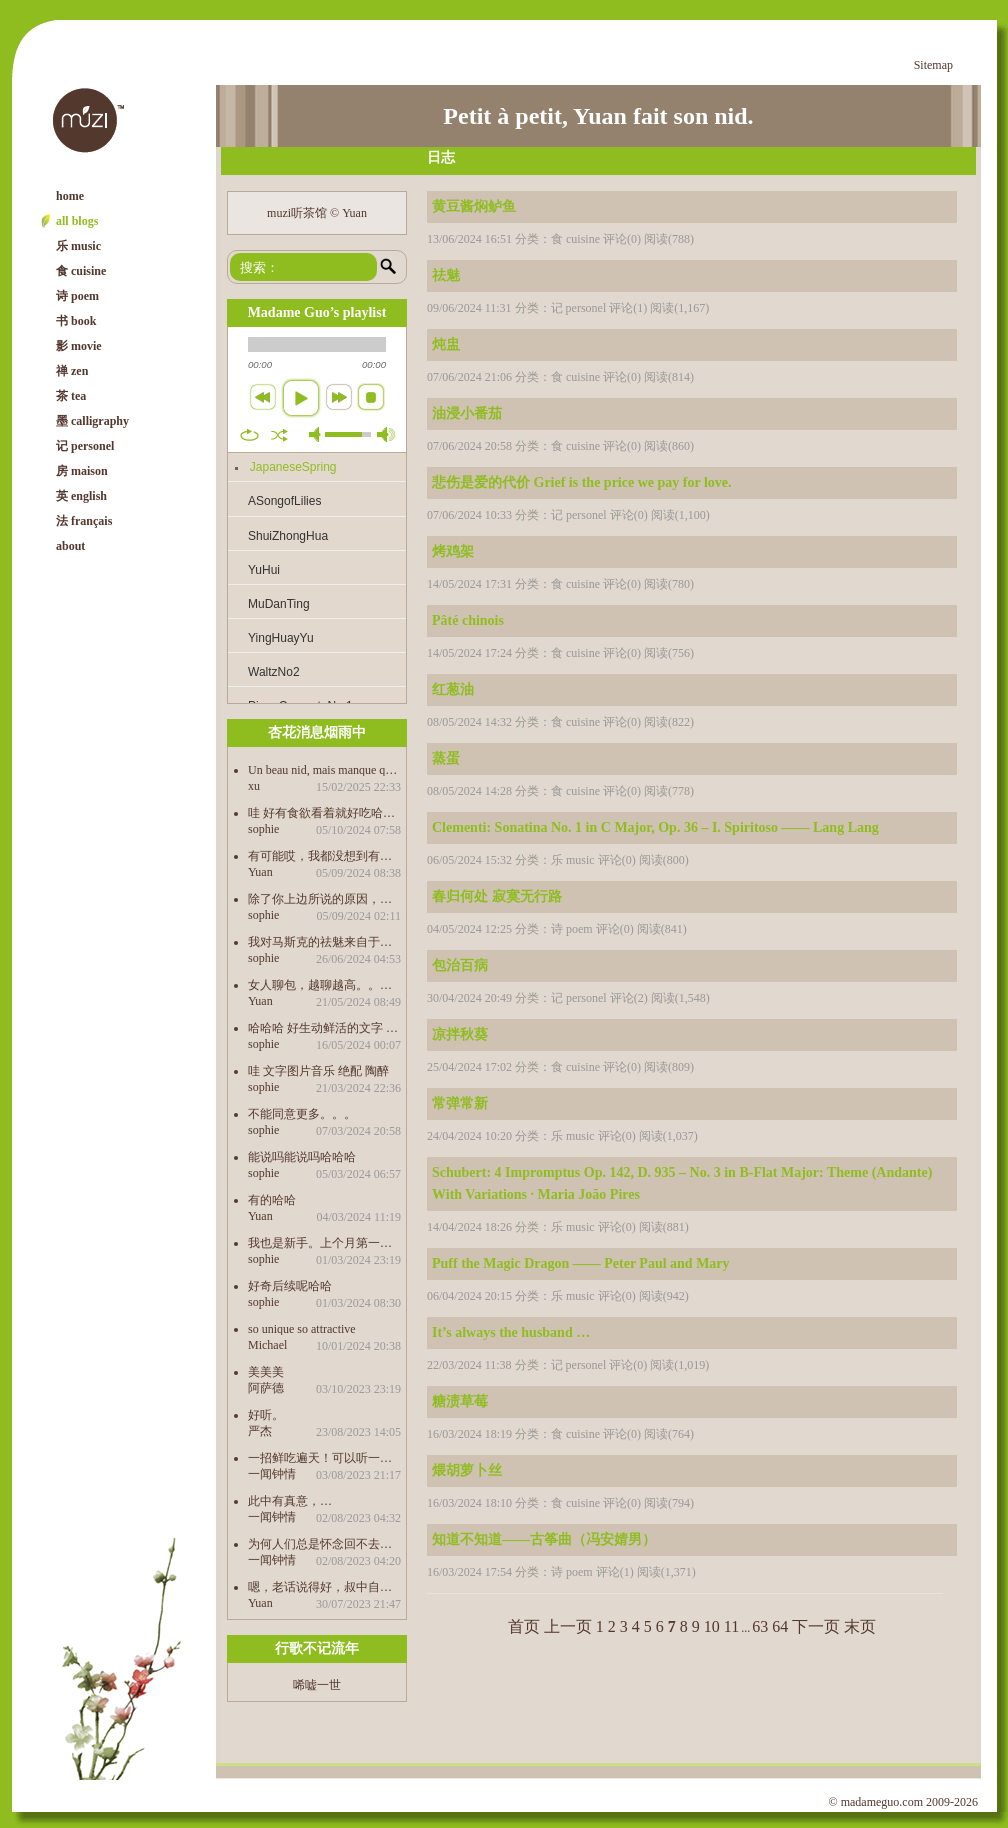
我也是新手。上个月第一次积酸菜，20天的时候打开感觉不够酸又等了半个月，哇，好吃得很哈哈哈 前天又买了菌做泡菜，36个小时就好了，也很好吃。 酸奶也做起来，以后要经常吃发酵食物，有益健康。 (324, 1242)
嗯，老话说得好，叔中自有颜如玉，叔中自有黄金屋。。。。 (324, 1586)
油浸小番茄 (467, 413)
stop (371, 397)
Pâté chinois (468, 620)
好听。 (266, 1414)
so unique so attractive (302, 1328)
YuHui (264, 570)
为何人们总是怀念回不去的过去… (324, 1543)
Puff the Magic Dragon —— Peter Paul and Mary (581, 1263)
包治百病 (460, 965)
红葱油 (453, 689)
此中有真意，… (290, 1500)
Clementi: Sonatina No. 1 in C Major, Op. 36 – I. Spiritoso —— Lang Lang (655, 827)
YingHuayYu (281, 638)
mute (318, 434)
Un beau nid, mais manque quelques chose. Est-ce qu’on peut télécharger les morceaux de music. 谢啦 (324, 769)
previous (263, 397)
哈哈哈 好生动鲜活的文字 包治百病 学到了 (324, 1027)
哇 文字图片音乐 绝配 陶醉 (318, 1070)
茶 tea (71, 396)
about (70, 546)
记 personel (85, 446)
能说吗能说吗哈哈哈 (302, 1156)
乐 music (78, 246)
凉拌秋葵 (460, 1034)
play (301, 398)
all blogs (77, 221)
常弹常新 (460, 1103)
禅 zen (72, 371)
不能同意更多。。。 (302, 1113)
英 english (81, 496)
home (70, 196)
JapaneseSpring (293, 467)
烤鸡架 (453, 551)
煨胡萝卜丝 (467, 1470)
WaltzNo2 (274, 672)
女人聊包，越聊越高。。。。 (324, 984)
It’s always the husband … (511, 1332)
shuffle (279, 435)
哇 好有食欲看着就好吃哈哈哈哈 (324, 812)
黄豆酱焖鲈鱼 (474, 206)
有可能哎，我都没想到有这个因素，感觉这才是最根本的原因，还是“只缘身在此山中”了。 (324, 855)
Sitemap (933, 65)
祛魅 (446, 275)
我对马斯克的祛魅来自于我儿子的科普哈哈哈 (324, 941)
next (339, 397)
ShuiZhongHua (288, 536)
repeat (249, 435)
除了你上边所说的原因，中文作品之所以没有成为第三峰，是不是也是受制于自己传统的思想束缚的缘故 (324, 898)
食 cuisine (81, 271)
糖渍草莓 (460, 1401)
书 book (76, 321)
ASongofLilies (284, 501)
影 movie (79, 346)
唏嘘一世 (317, 1685)
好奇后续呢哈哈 (290, 1285)
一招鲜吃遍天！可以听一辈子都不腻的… (324, 1457)
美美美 (266, 1371)
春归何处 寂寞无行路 (497, 896)
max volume (386, 434)
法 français (84, 521)
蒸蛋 (446, 758)
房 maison (82, 471)
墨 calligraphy (92, 421)
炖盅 (446, 344)
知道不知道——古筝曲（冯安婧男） (544, 1539)
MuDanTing (279, 604)
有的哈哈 (272, 1199)
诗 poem (77, 296)
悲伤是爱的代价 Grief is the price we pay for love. (582, 482)
